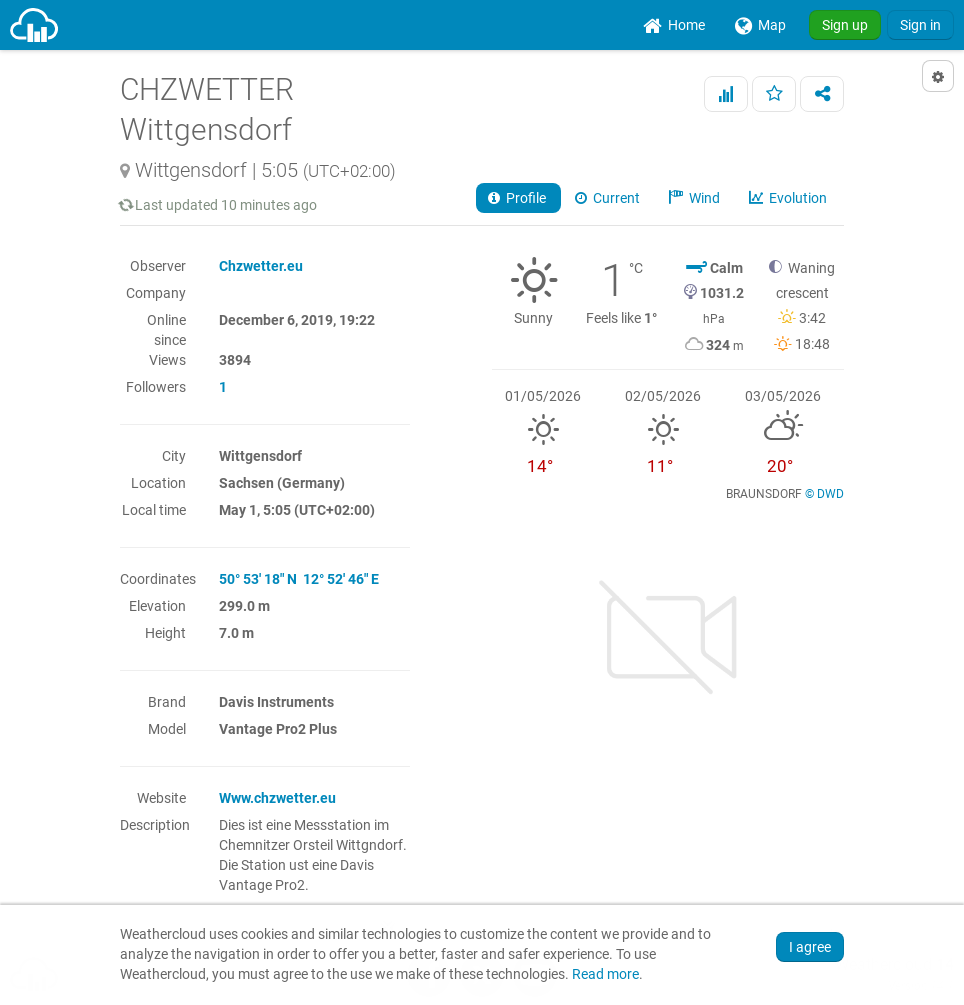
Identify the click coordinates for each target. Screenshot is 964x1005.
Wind (696, 198)
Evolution (789, 198)
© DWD (824, 494)
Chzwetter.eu (261, 266)
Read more (605, 974)
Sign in (920, 25)
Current (609, 198)
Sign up (845, 25)
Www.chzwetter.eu (277, 798)
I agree (810, 947)
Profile (518, 198)
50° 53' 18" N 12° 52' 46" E (299, 579)
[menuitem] (674, 25)
